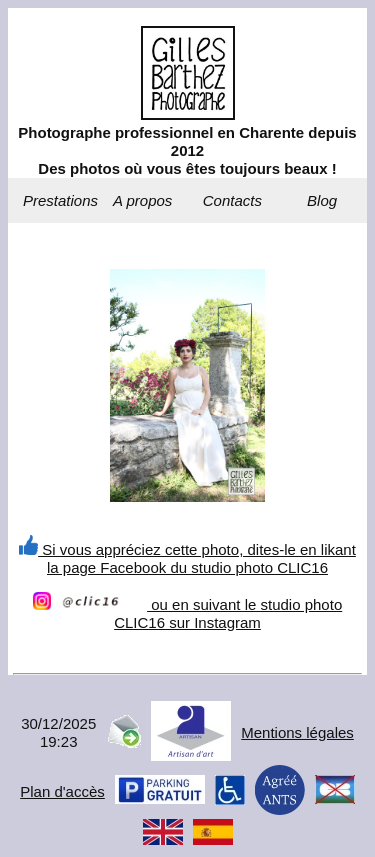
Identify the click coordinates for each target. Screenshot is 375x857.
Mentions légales (297, 732)
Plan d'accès (62, 791)
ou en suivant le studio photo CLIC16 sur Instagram (187, 613)
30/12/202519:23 (58, 732)
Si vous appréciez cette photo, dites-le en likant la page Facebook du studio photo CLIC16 (187, 558)
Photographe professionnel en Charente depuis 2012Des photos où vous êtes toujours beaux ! (187, 150)
